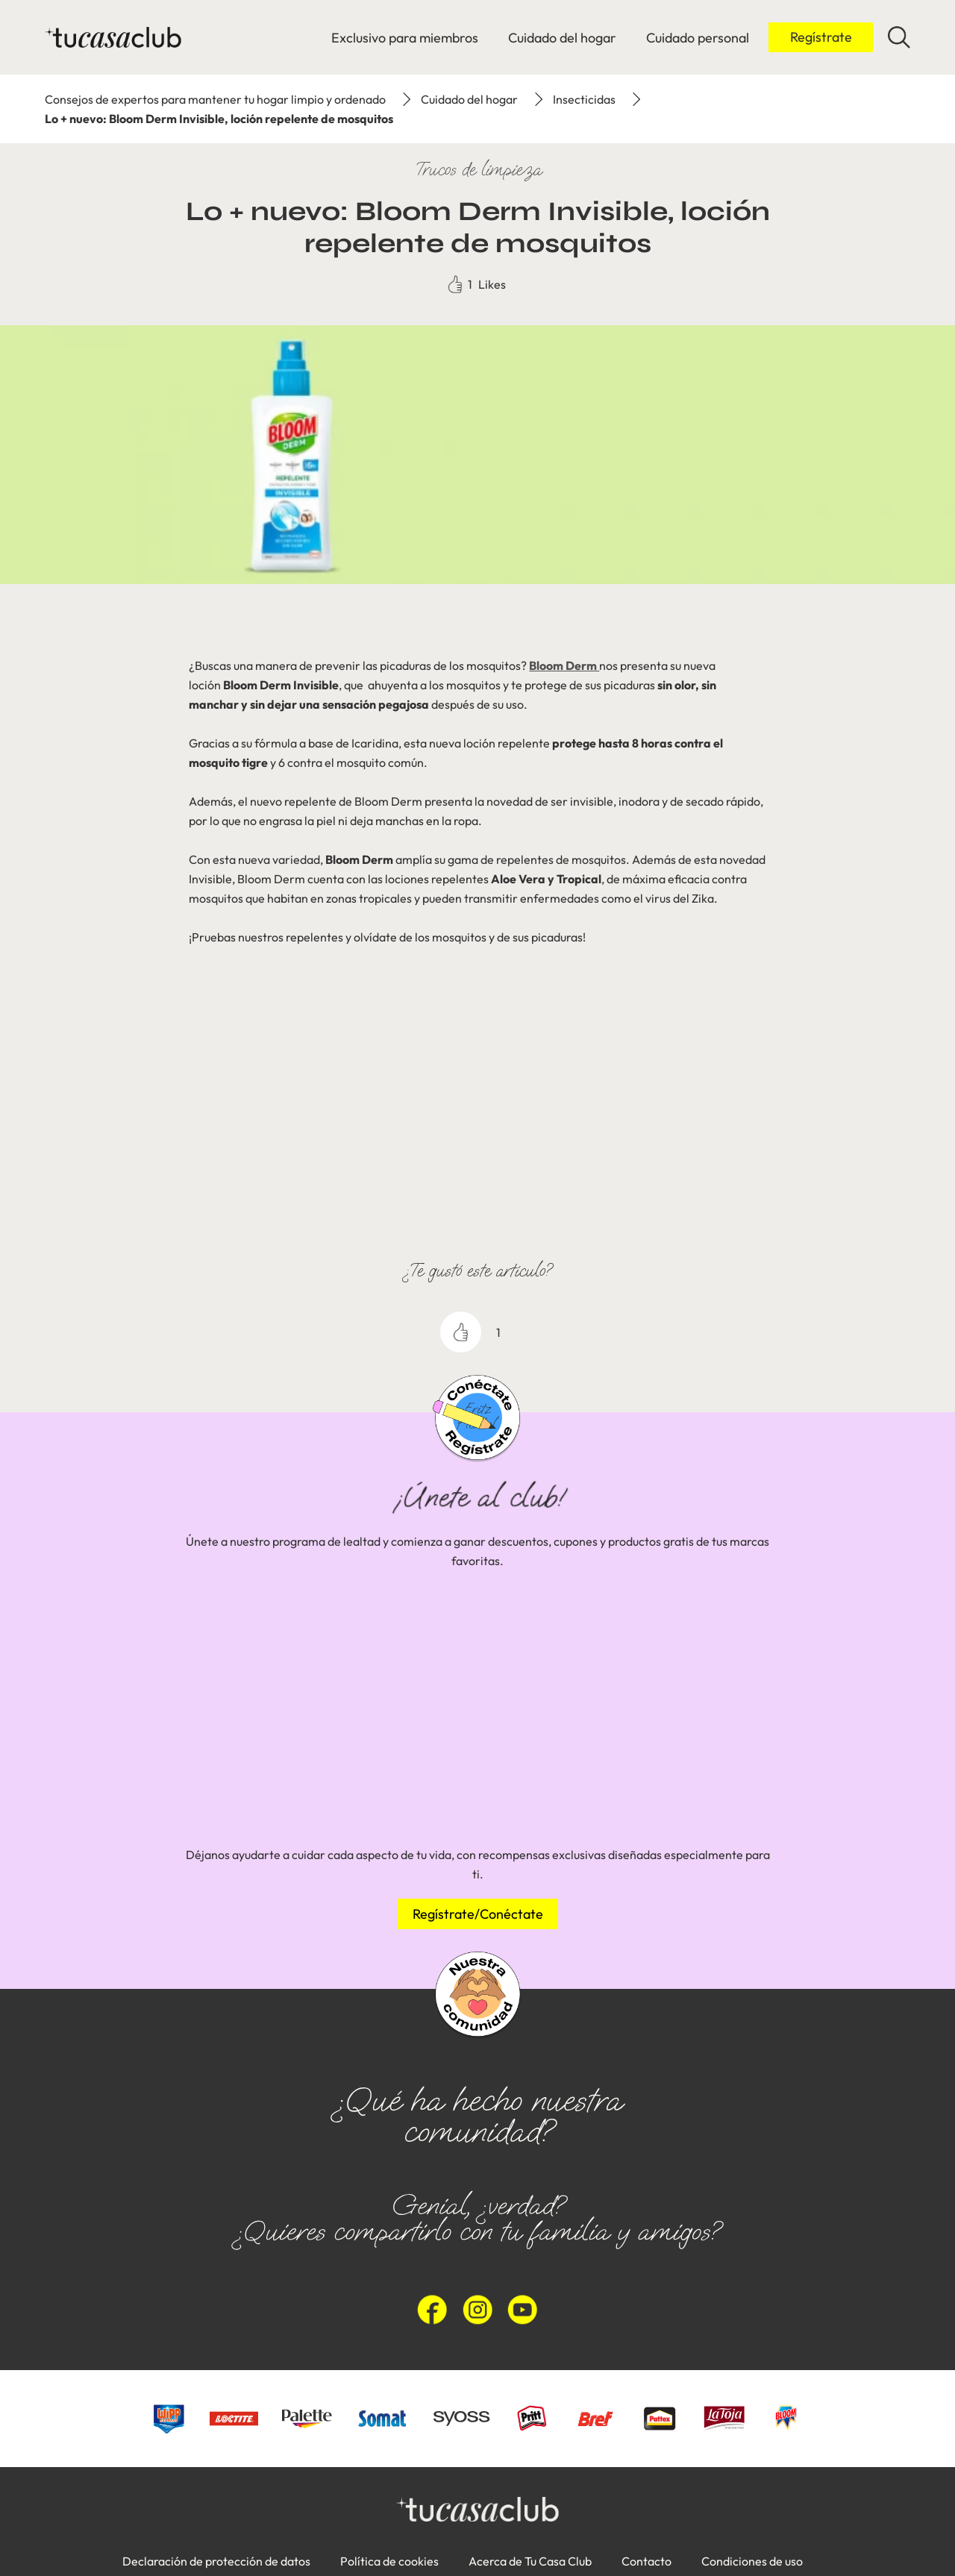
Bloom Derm (564, 665)
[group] (477, 1701)
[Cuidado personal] (697, 38)
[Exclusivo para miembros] (404, 38)
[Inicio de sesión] (820, 37)
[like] (460, 1332)
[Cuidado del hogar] (562, 38)
